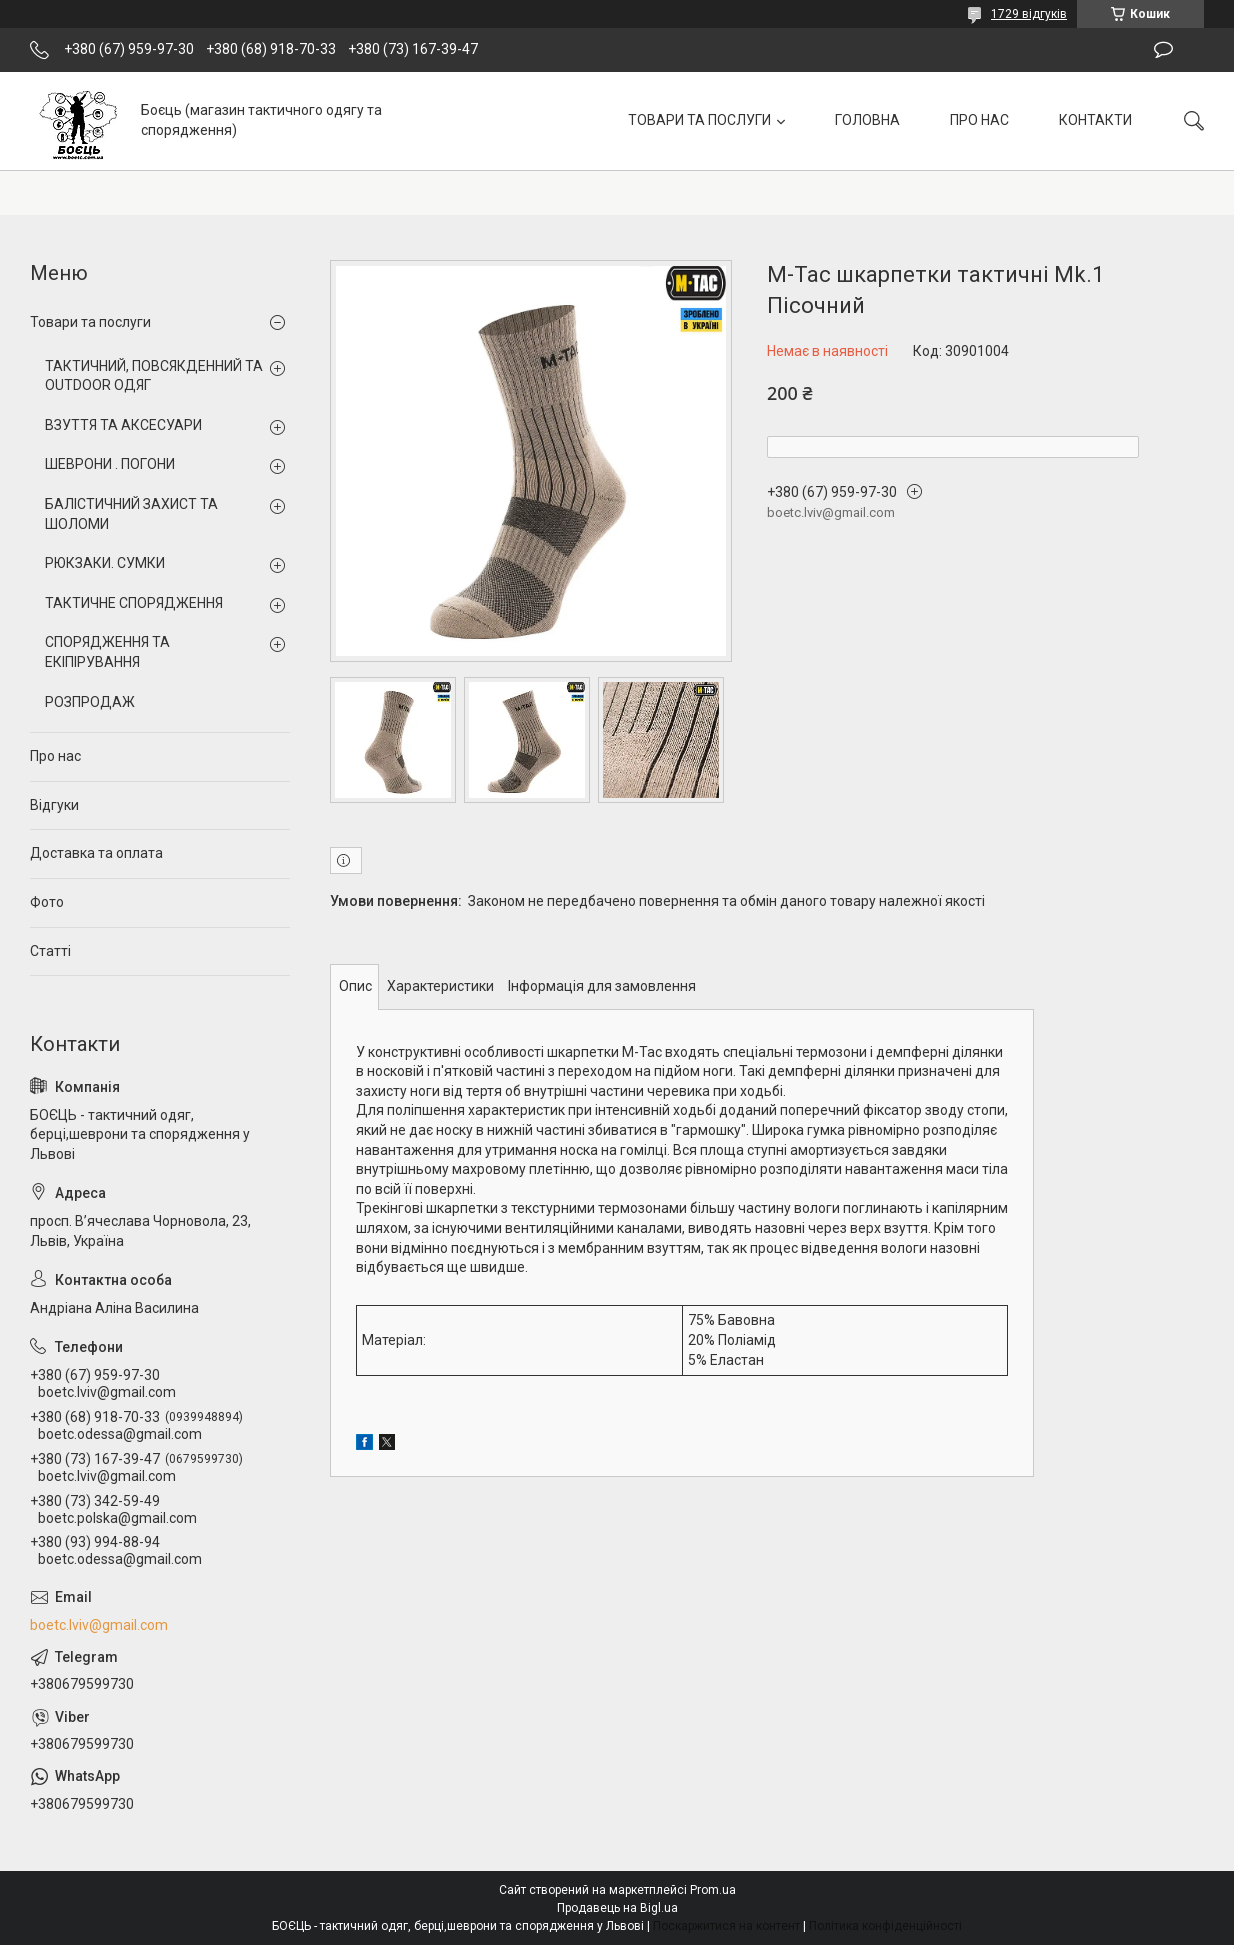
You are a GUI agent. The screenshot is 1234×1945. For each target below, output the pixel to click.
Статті (50, 951)
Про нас (55, 756)
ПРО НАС (979, 120)
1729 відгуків (1029, 14)
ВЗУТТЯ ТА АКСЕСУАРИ (123, 425)
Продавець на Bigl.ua (617, 1908)
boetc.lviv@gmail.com (99, 1625)
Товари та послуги (90, 322)
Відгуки (54, 805)
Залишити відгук (1163, 50)
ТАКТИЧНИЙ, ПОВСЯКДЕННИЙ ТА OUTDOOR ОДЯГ (154, 376)
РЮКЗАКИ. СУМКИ (105, 563)
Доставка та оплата (96, 853)
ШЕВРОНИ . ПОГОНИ (110, 464)
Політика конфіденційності (885, 1926)
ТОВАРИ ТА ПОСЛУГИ (699, 120)
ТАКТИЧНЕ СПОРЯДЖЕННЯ (134, 603)
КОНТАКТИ (1095, 120)
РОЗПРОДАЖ (90, 702)
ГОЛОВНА (867, 120)
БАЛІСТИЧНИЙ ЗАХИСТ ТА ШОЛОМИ (131, 514)
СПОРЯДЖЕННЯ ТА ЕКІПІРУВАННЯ (107, 652)
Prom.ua (713, 1890)
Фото (47, 902)
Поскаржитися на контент (726, 1926)
